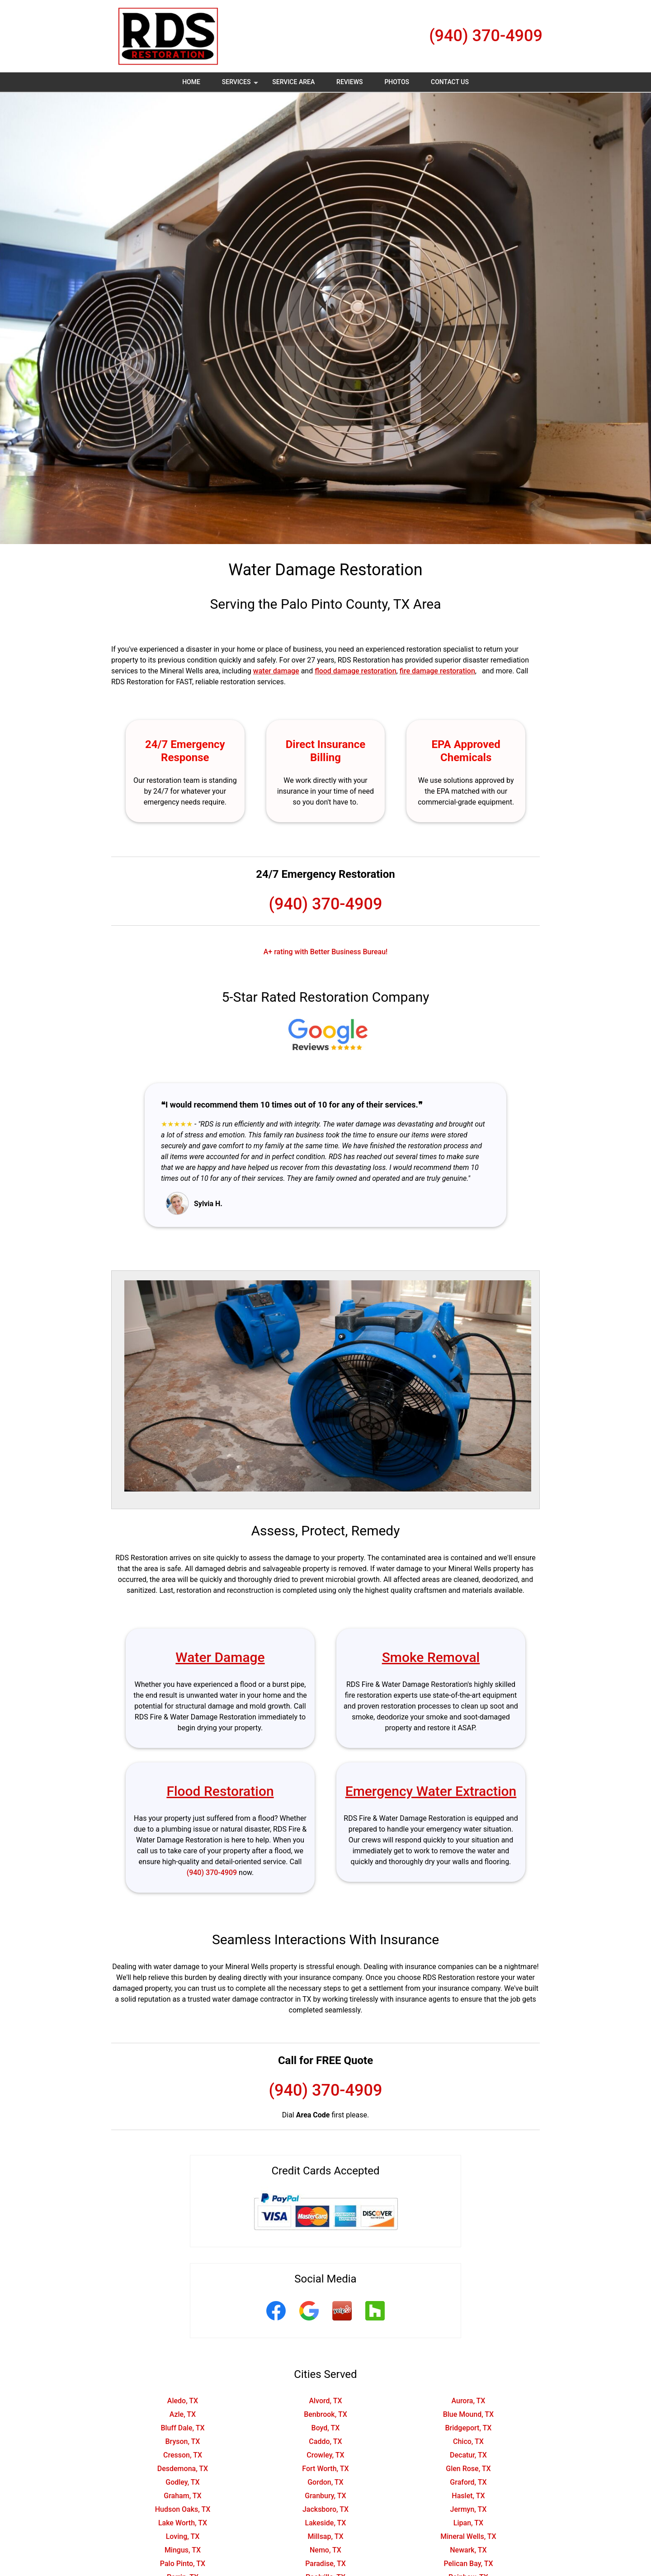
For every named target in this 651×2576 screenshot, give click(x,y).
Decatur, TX (468, 2455)
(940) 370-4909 (485, 35)
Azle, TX (183, 2414)
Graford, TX (468, 2482)
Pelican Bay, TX (468, 2563)
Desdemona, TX (182, 2468)
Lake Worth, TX (182, 2523)
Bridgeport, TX (468, 2428)
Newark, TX (468, 2550)
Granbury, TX (325, 2495)
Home (191, 81)
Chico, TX (468, 2441)
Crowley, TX (325, 2455)
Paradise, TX (325, 2563)
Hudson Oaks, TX (183, 2509)
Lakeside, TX (325, 2523)
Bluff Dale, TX (182, 2428)
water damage (276, 671)
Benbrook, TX (325, 2414)
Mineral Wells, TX (468, 2536)
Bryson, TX (182, 2441)
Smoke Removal (431, 1657)
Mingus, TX (183, 2550)
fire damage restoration (437, 671)
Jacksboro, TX (325, 2509)
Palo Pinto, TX (182, 2563)
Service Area (293, 81)
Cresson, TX (182, 2455)
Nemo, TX (325, 2550)
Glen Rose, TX (468, 2468)
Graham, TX (182, 2495)
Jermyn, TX (468, 2509)
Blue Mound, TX (468, 2414)
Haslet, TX (468, 2495)
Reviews (349, 81)
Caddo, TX (325, 2441)
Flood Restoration (220, 1791)
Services (241, 85)
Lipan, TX (468, 2523)
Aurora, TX (468, 2400)
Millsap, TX (325, 2536)
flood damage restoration (355, 671)
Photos (396, 81)
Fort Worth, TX (325, 2468)
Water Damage (219, 1657)
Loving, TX (183, 2536)
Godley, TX (182, 2482)
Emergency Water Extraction (431, 1791)
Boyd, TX (325, 2428)
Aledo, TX (182, 2400)
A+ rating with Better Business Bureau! (326, 951)
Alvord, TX (325, 2400)
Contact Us (450, 81)
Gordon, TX (325, 2482)
